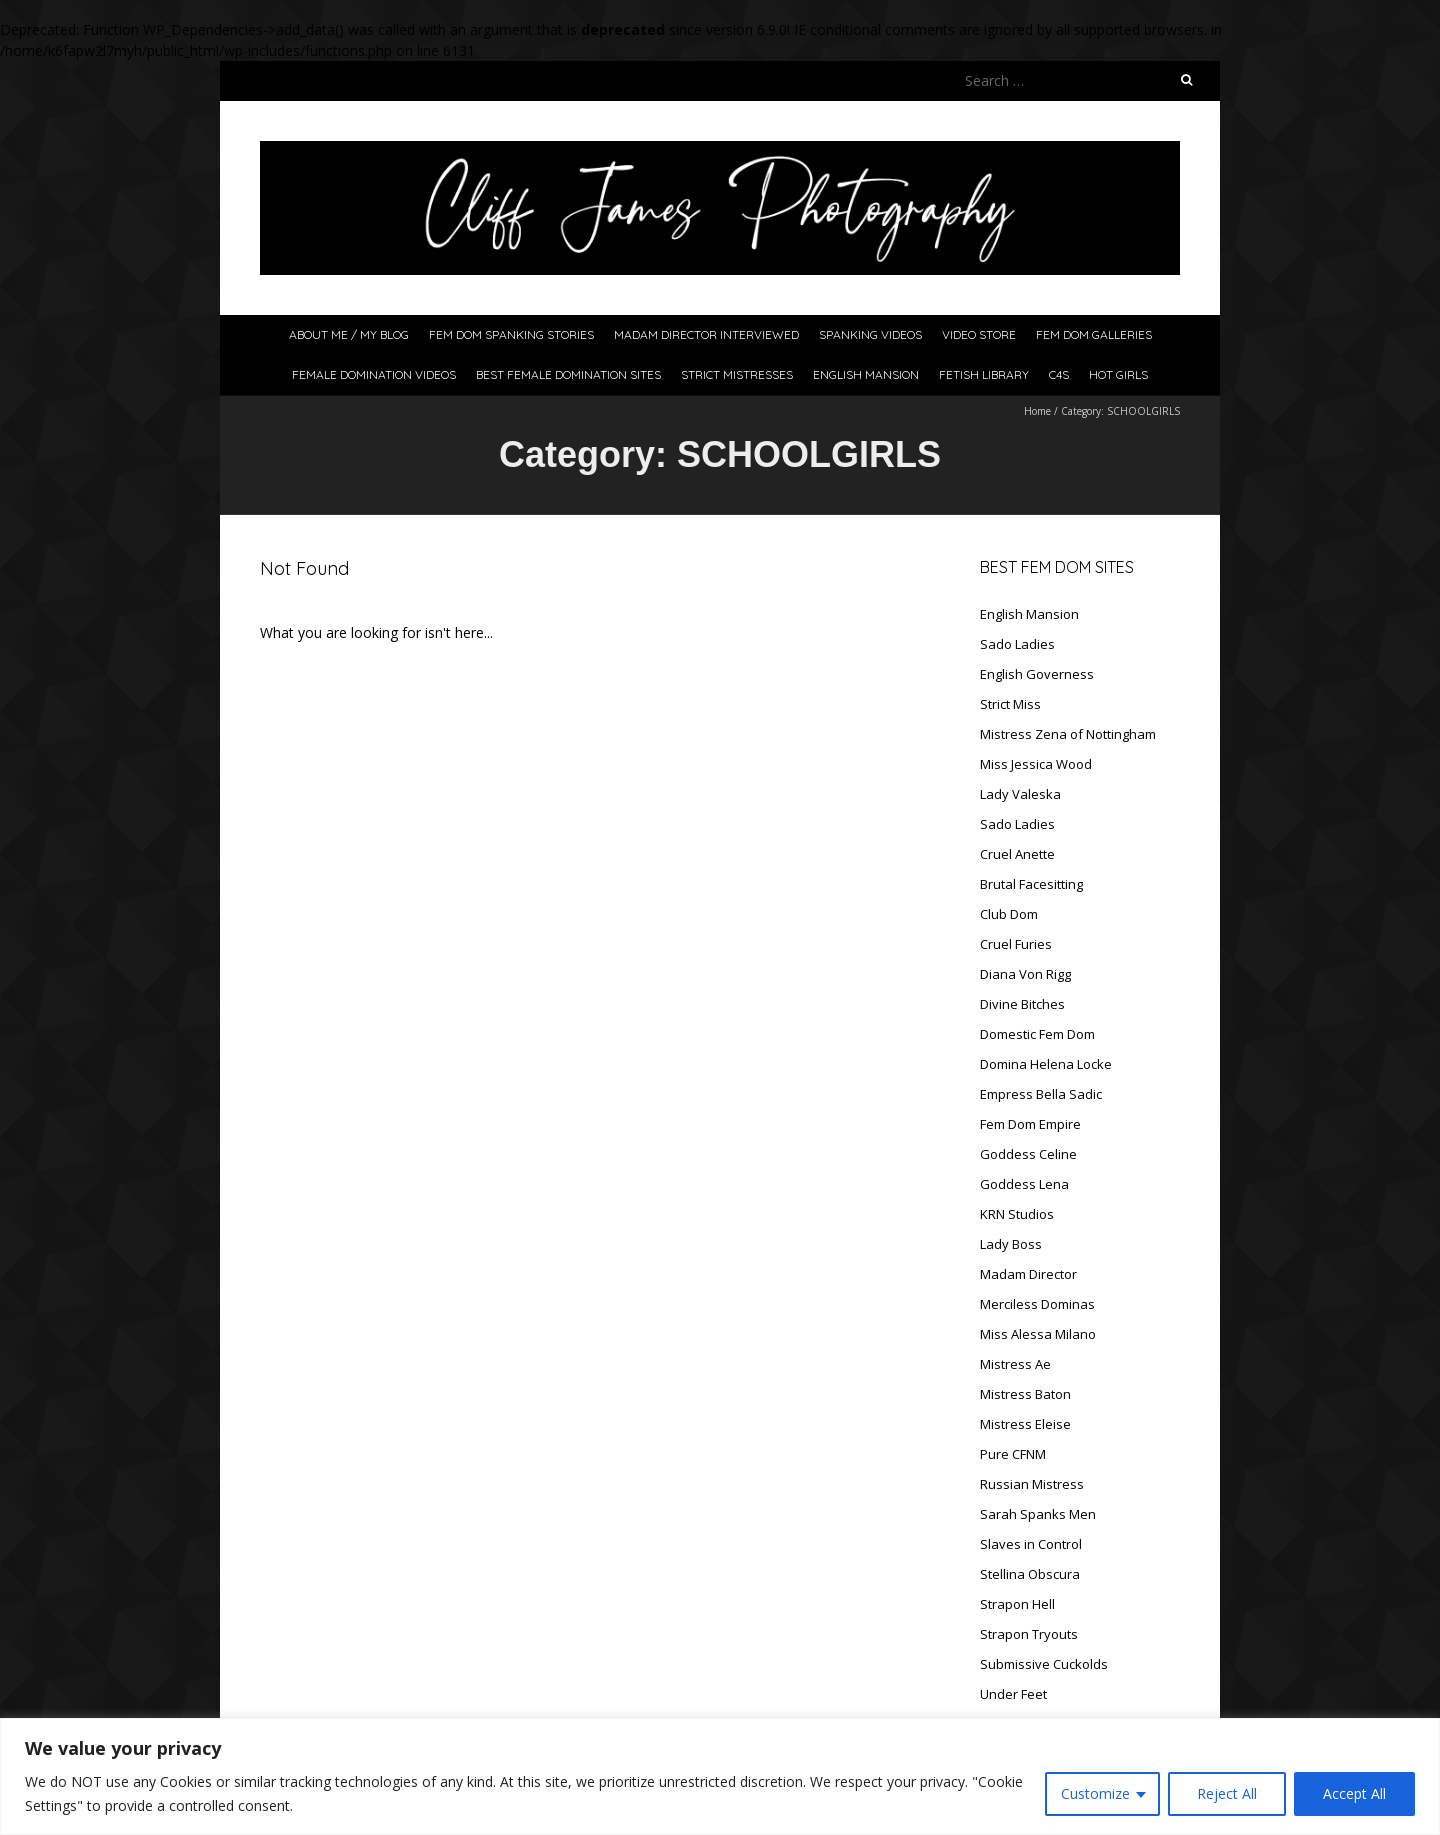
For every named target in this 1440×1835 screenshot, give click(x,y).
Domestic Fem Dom (1037, 1034)
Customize (1095, 1793)
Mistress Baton (1025, 1394)
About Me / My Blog (349, 334)
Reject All (1227, 1793)
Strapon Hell (1017, 1604)
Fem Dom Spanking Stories (511, 334)
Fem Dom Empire (1030, 1124)
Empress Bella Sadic (1041, 1094)
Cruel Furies (1016, 944)
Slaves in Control (1031, 1544)
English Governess (1037, 674)
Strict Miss (1010, 704)
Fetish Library (984, 374)
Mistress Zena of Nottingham (1068, 734)
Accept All (1354, 1793)
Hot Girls (1118, 374)
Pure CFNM (1013, 1454)
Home (1037, 411)
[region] (720, 1776)
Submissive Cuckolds (1044, 1664)
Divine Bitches (1022, 1004)
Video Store (979, 334)
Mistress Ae (1015, 1364)
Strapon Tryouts (1029, 1634)
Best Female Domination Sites (568, 374)
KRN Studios (1017, 1214)
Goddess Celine (1028, 1154)
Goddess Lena (1024, 1184)
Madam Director (1028, 1274)
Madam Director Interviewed (706, 334)
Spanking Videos (870, 334)
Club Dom (1009, 914)
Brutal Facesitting (1031, 884)
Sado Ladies (1017, 644)
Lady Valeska (1020, 794)
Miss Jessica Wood (1036, 764)
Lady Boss (1011, 1244)
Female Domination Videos (374, 374)
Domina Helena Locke (1046, 1064)
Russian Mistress (1032, 1484)
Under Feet (1013, 1694)
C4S (1059, 374)
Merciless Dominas (1037, 1304)
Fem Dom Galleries (1094, 334)
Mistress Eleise (1025, 1424)
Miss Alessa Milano (1038, 1334)
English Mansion (866, 374)
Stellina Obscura (1030, 1574)
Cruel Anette (1017, 854)
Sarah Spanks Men (1038, 1514)
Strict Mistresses (737, 374)
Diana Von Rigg (1025, 974)
